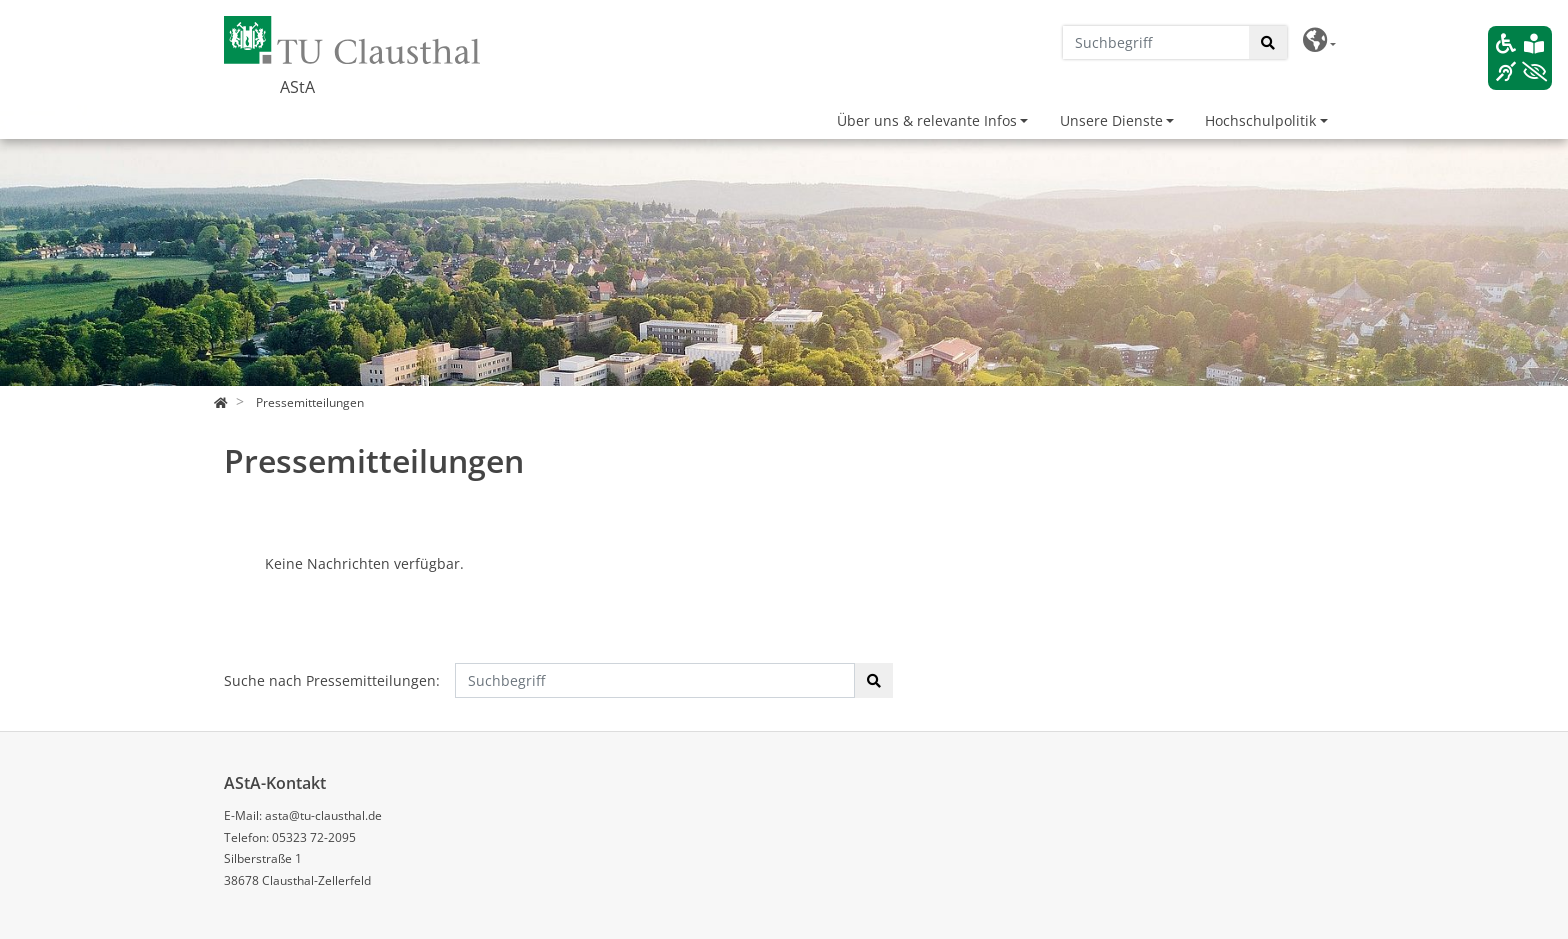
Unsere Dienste (1111, 120)
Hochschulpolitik (1260, 120)
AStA (297, 87)
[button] (1319, 40)
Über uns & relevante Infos (927, 120)
